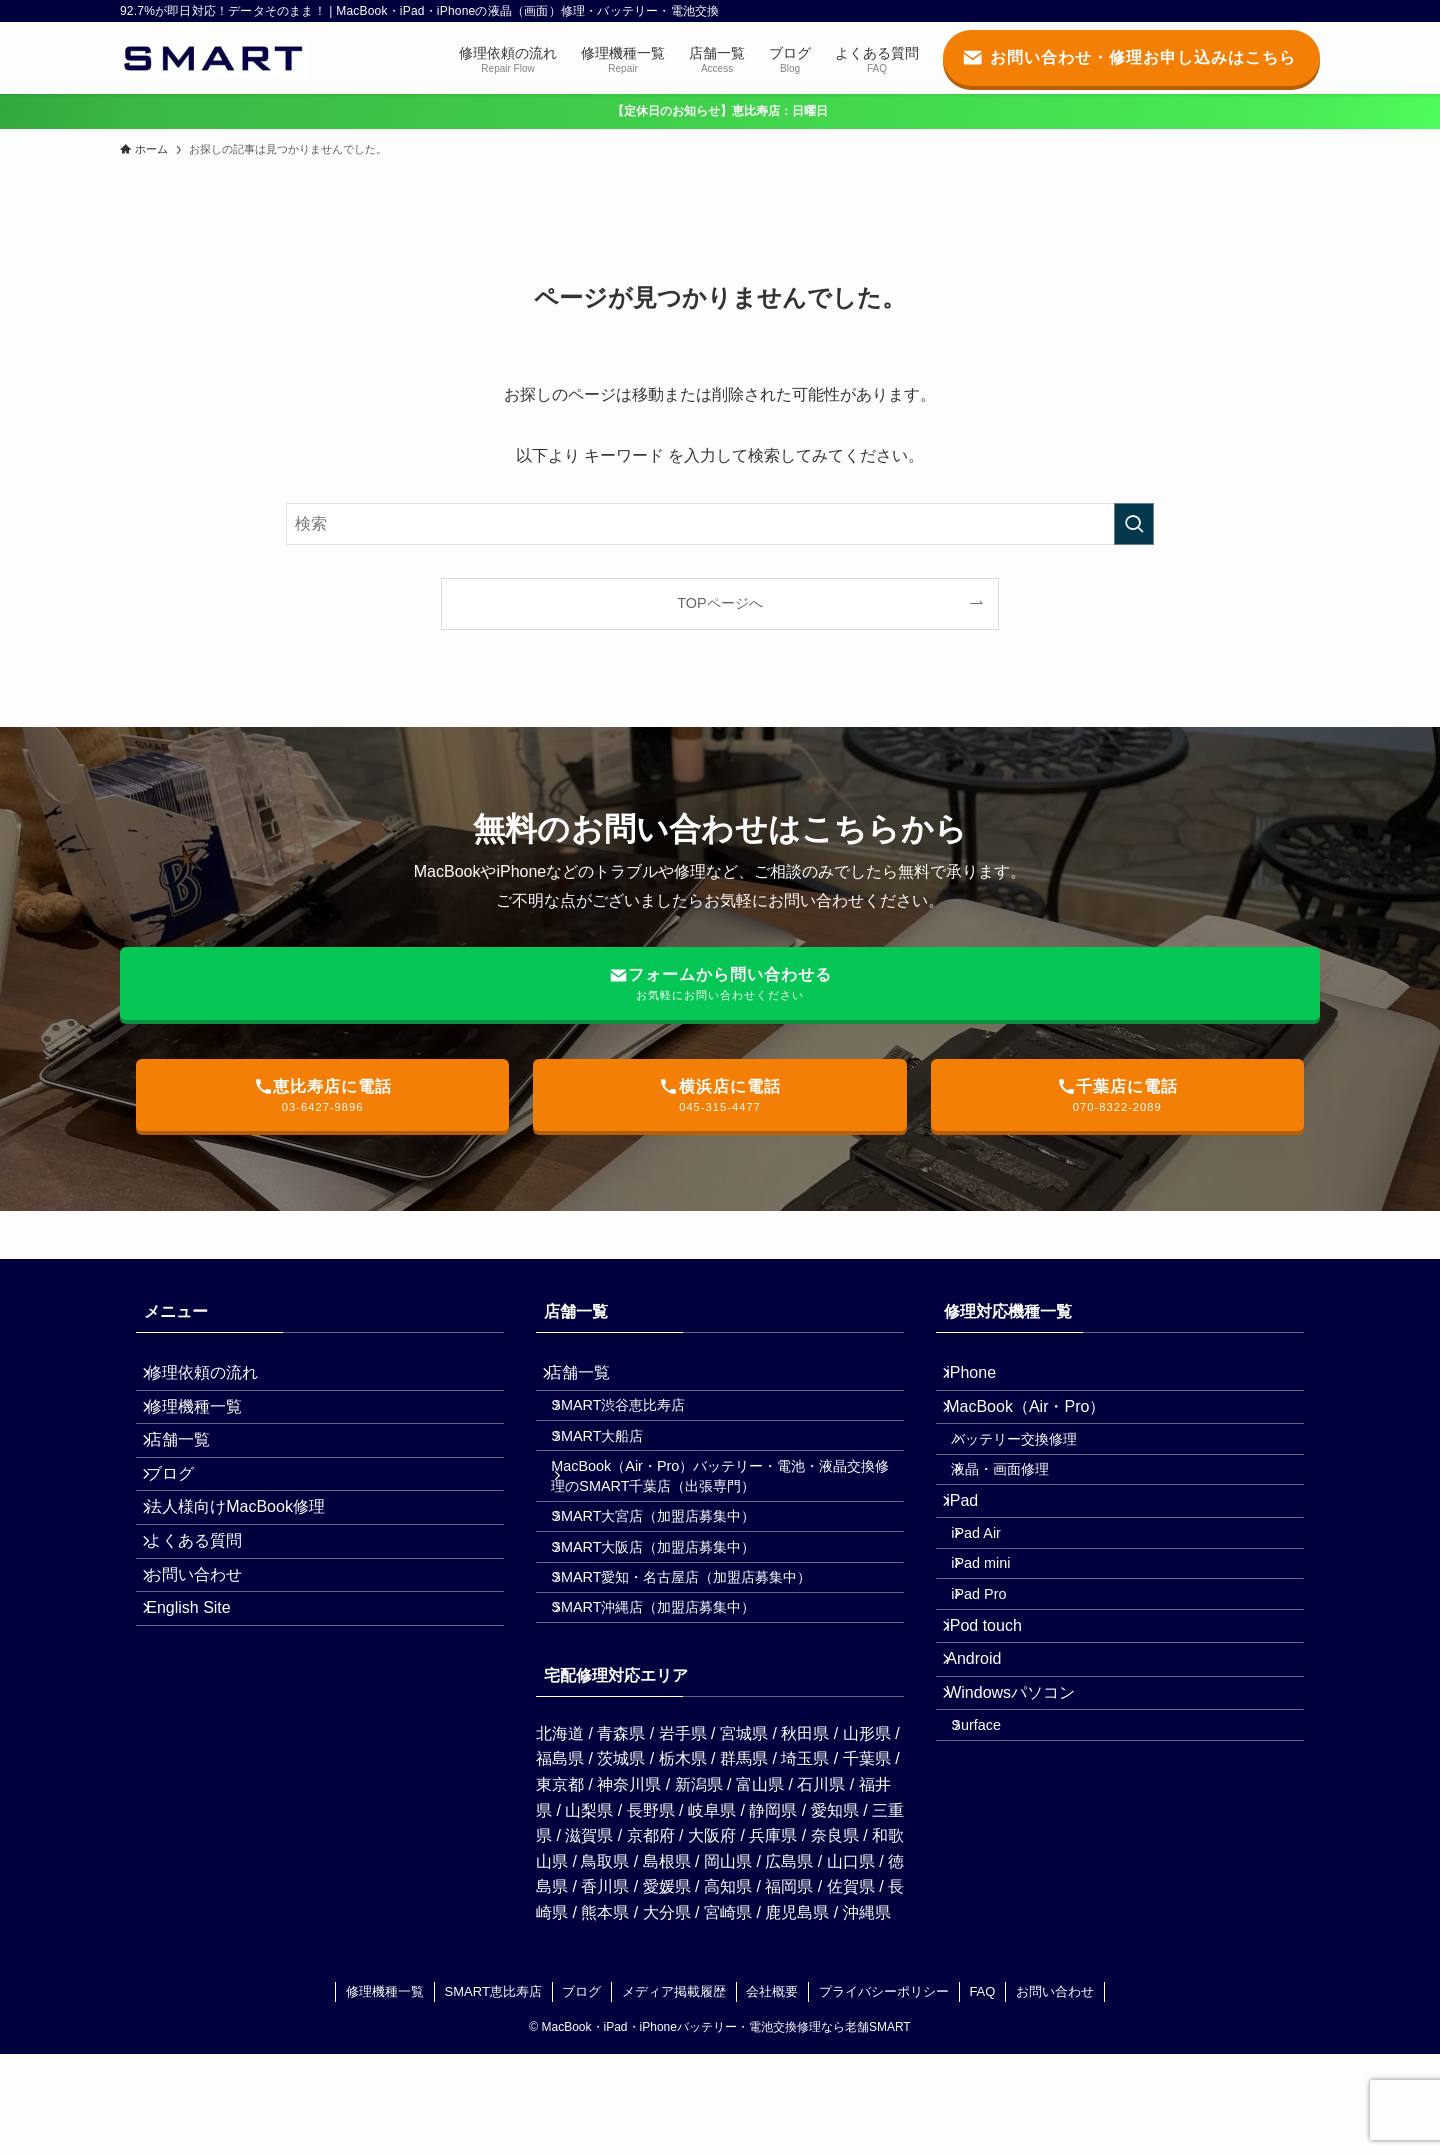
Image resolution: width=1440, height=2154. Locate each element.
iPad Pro (999, 1691)
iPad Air (997, 1606)
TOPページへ (719, 603)
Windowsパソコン (1024, 1830)
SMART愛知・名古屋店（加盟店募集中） (702, 1659)
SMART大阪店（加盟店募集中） (674, 1616)
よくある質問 (208, 1616)
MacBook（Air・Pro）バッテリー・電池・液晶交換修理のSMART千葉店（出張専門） (727, 1521)
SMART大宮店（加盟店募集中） (674, 1574)
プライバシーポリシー (884, 2091)
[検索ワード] (720, 524)
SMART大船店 (618, 1468)
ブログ (184, 1521)
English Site (202, 1711)
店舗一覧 (192, 1474)
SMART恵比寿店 (493, 2091)
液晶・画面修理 (1021, 1515)
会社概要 (772, 2091)
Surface (997, 1876)
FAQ (982, 2091)
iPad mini (1001, 1648)
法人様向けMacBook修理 (249, 1569)
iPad (976, 1559)
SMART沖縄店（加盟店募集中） (674, 1702)
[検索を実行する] (1134, 524)
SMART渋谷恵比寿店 (639, 1425)
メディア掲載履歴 (674, 2091)
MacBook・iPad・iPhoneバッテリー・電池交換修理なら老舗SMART (726, 2128)
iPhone (985, 1379)
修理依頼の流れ (216, 1379)
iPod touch (998, 1735)
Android (987, 1782)
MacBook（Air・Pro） (1039, 1426)
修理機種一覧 (208, 1426)
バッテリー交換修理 (1035, 1473)
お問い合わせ (208, 1663)
